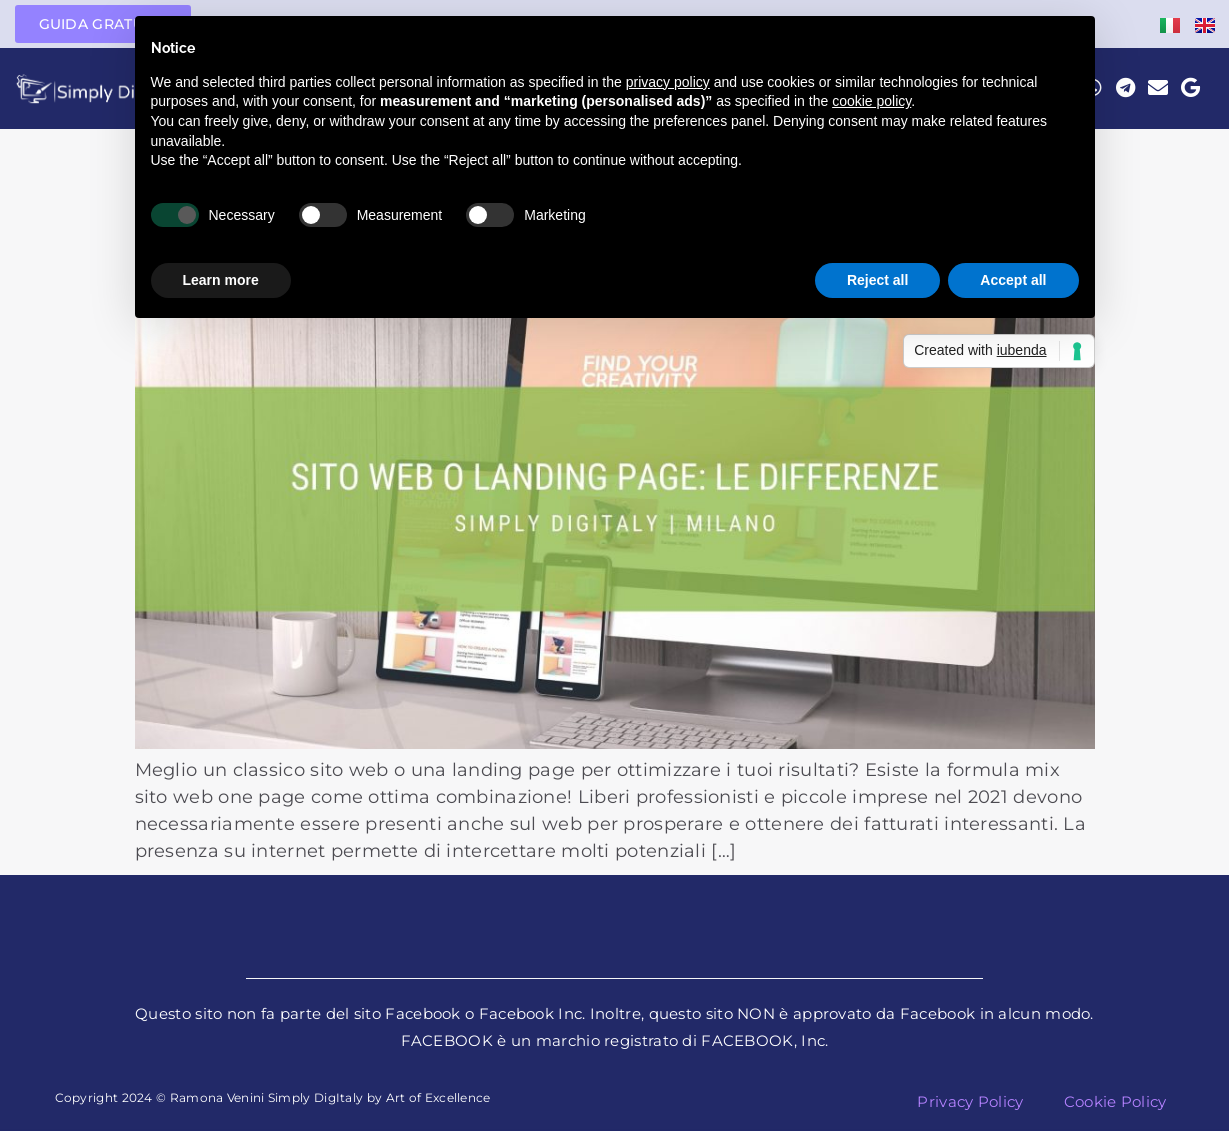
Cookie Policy (1115, 1101)
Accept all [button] (1013, 280)
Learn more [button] (221, 280)
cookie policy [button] (871, 101)
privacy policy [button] (668, 82)
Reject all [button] (877, 280)
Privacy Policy (970, 1101)
